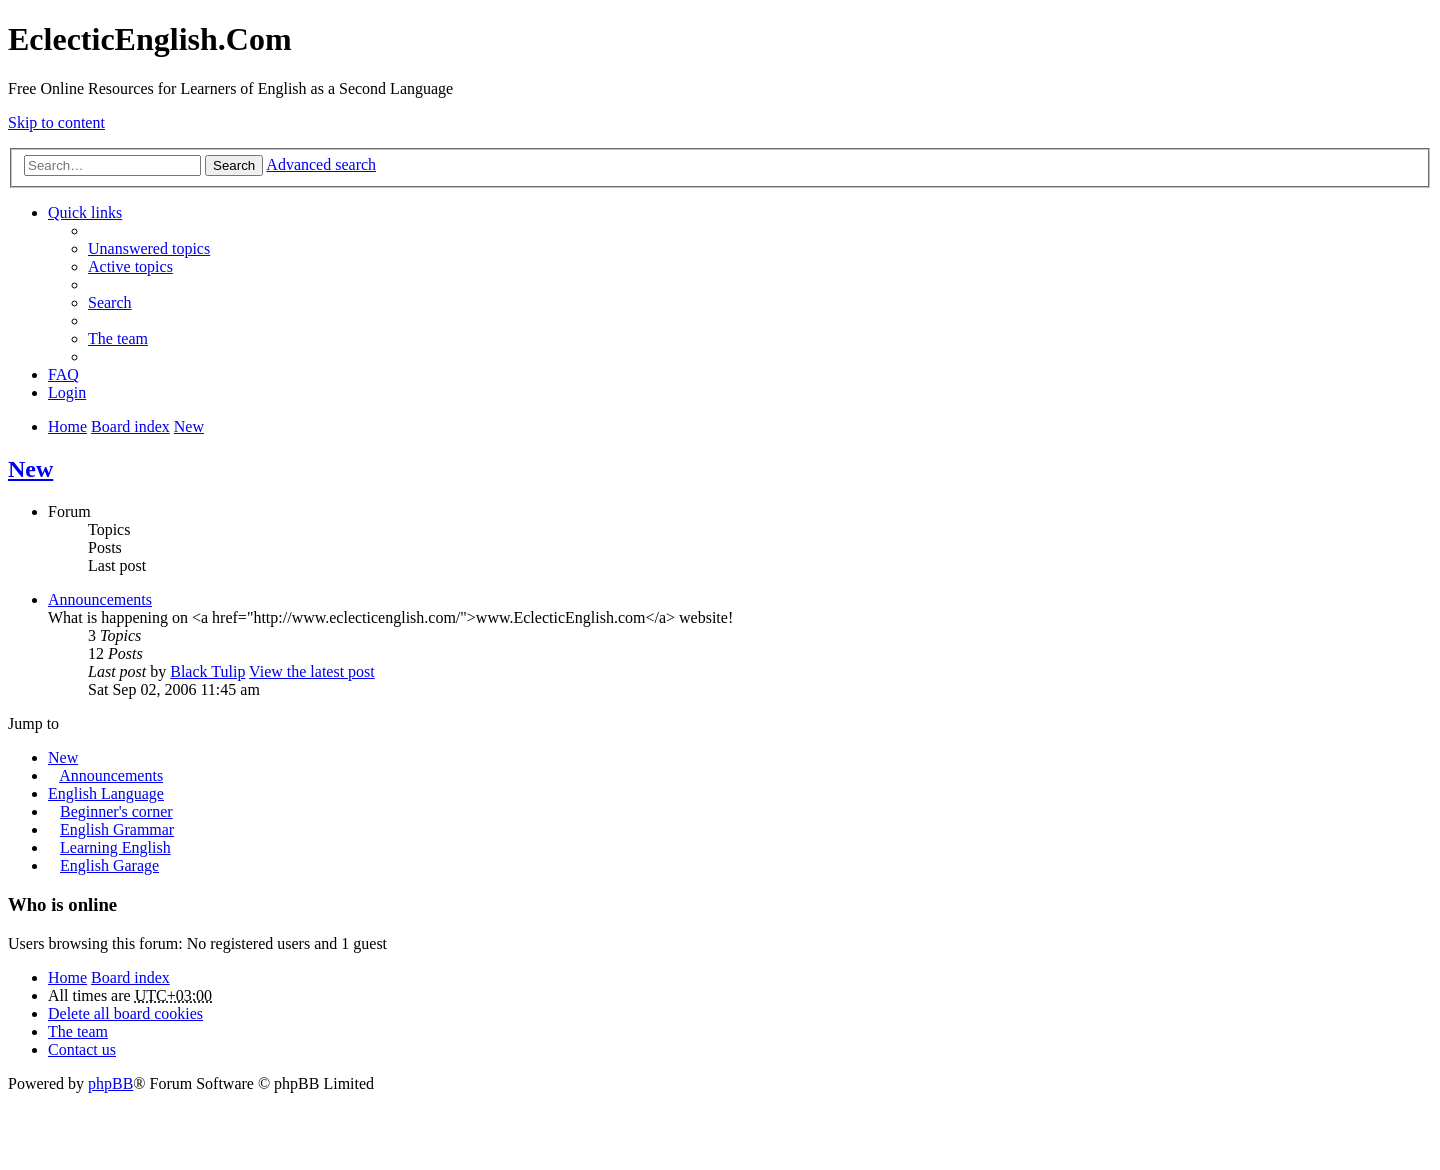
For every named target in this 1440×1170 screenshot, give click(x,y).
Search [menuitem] (110, 302)
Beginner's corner (116, 811)
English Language (106, 793)
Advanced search (321, 164)
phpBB (110, 1083)
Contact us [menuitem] (82, 1049)
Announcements (100, 599)
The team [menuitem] (118, 338)
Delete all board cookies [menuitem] (125, 1013)
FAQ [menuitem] (63, 374)
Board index (130, 977)
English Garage (109, 865)
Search (234, 165)
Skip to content (56, 122)
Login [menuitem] (67, 392)
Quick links (85, 212)
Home (67, 977)
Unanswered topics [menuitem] (149, 248)
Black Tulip (207, 671)
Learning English (115, 847)
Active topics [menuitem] (130, 266)
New (30, 469)
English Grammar (117, 829)
